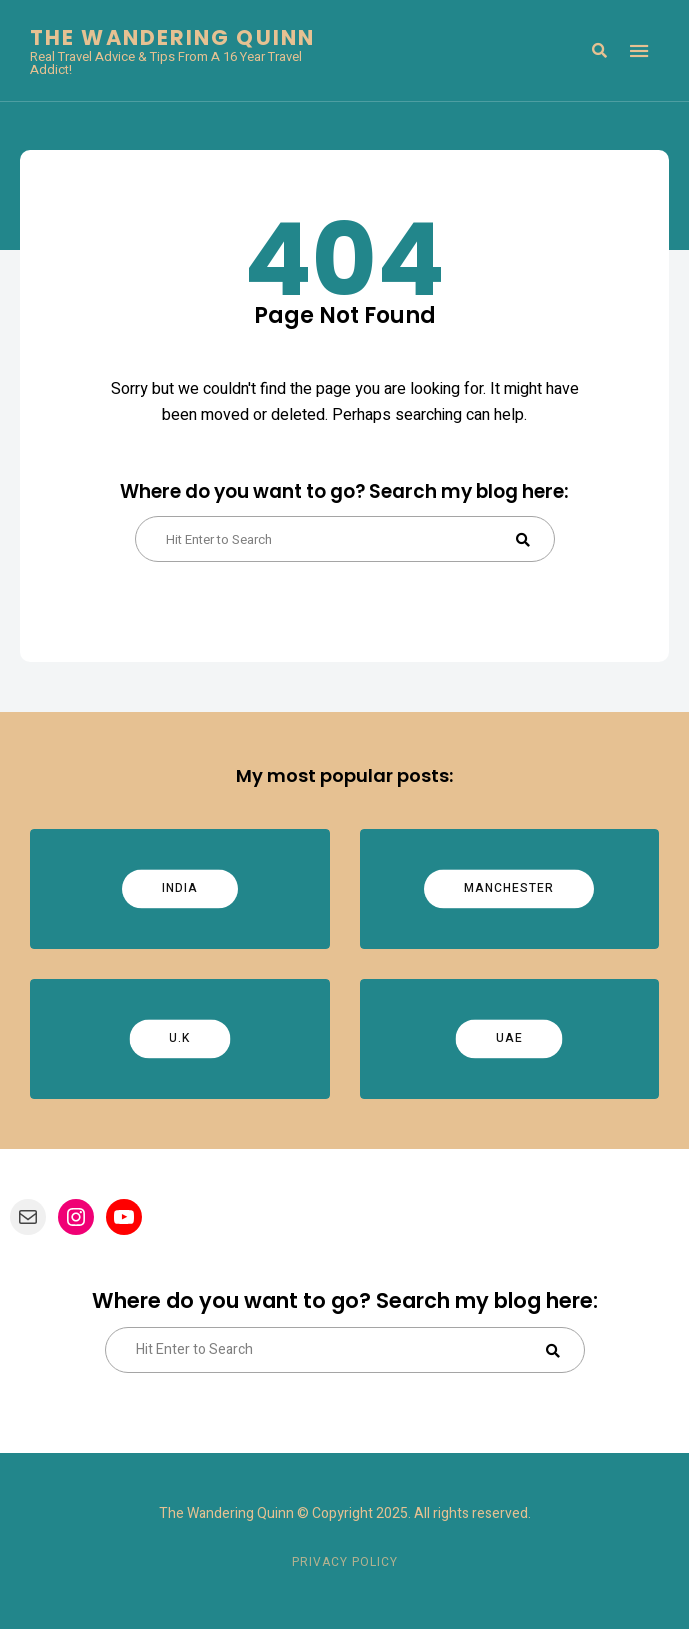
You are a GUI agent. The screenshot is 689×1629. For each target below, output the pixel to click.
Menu (639, 51)
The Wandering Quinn (172, 37)
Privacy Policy (345, 1562)
